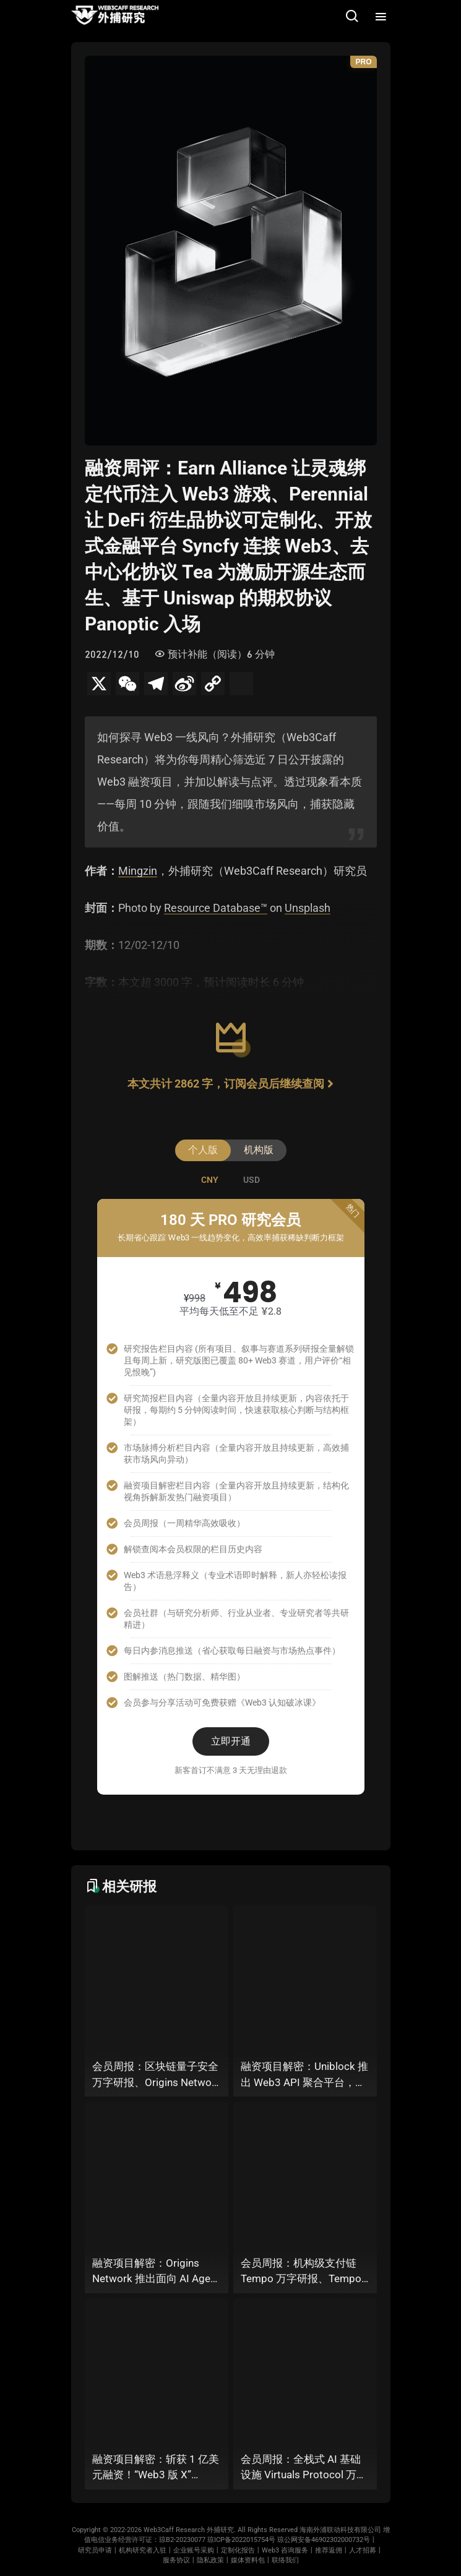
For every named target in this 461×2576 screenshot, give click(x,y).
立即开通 (231, 1741)
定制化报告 (238, 2550)
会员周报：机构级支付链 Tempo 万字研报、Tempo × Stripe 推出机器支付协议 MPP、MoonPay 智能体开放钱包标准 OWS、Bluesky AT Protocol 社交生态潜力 (305, 2272)
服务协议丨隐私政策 (193, 2560)
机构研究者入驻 (142, 2550)
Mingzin (137, 870)
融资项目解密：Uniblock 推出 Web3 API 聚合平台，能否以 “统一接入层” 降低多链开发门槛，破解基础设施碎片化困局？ (305, 2075)
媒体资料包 (248, 2560)
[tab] (210, 1180)
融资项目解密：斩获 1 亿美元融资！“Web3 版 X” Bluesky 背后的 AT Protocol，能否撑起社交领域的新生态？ (155, 2468)
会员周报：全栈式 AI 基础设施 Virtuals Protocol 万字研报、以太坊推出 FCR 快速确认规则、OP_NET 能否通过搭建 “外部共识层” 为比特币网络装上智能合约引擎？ (305, 2468)
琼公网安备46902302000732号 (323, 2540)
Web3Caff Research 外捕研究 (189, 2530)
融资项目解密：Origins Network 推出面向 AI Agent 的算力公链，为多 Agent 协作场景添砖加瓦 (156, 2272)
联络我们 (285, 2560)
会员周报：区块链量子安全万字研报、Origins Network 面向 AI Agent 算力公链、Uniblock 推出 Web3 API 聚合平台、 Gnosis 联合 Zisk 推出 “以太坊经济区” (156, 2075)
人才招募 (362, 2550)
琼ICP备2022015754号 (241, 2540)
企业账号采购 (193, 2550)
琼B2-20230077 (182, 2540)
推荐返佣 (328, 2550)
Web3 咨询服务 (285, 2550)
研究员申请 (95, 2550)
